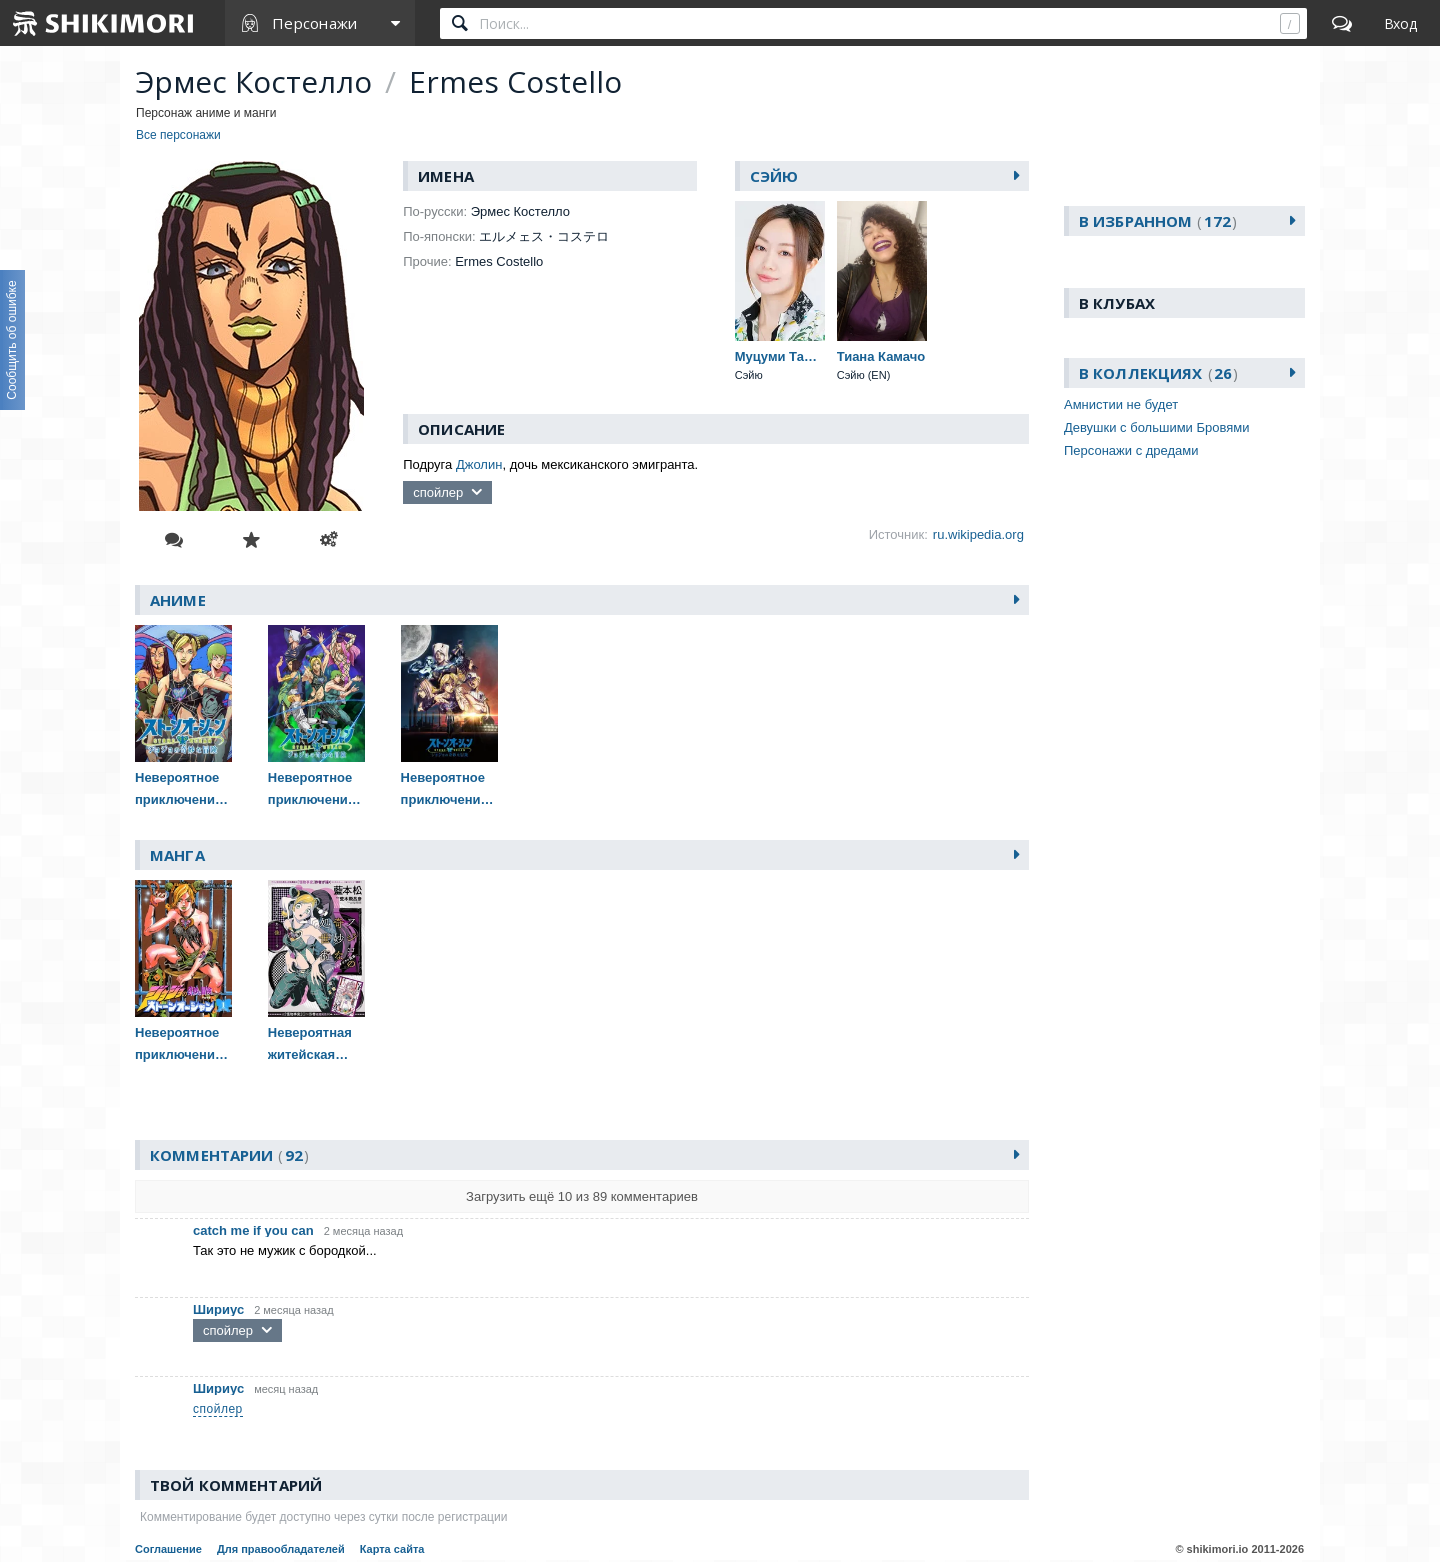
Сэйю (774, 176)
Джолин (479, 464)
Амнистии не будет (1121, 404)
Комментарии (229, 1155)
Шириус (218, 1309)
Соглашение (168, 1549)
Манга (177, 855)
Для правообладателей (281, 1549)
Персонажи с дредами (1131, 450)
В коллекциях (1158, 373)
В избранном (1158, 221)
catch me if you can (253, 1230)
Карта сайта (392, 1549)
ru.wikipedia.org (978, 534)
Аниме (178, 600)
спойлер (438, 492)
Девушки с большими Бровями (1157, 427)
